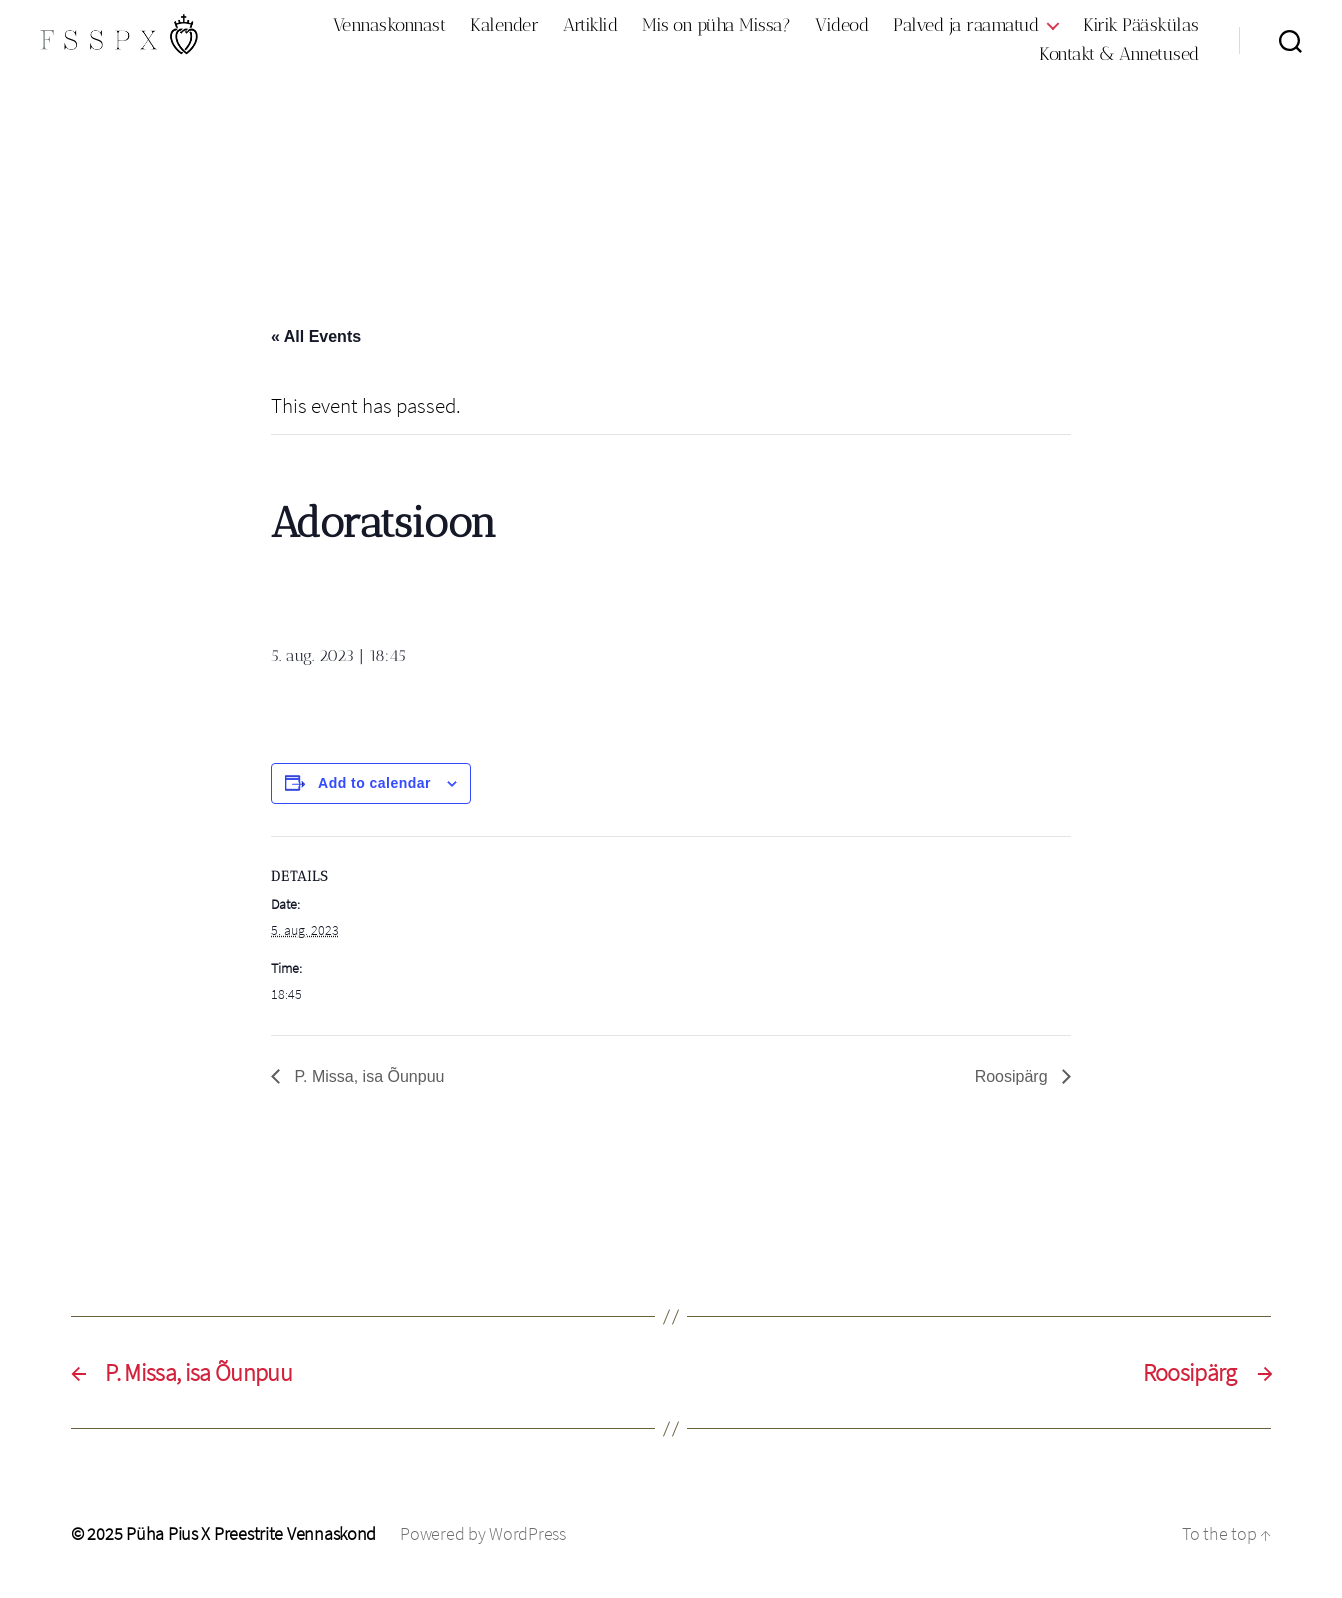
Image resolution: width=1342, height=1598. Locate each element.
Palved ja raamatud (965, 28)
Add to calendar (374, 791)
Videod (841, 28)
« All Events (316, 344)
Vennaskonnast (389, 28)
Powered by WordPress (483, 1541)
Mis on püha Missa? (716, 28)
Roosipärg (1013, 1083)
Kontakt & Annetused (1119, 58)
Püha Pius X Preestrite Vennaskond (251, 1541)
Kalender (504, 28)
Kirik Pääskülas (1141, 28)
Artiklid (590, 28)
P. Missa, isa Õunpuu (367, 1083)
